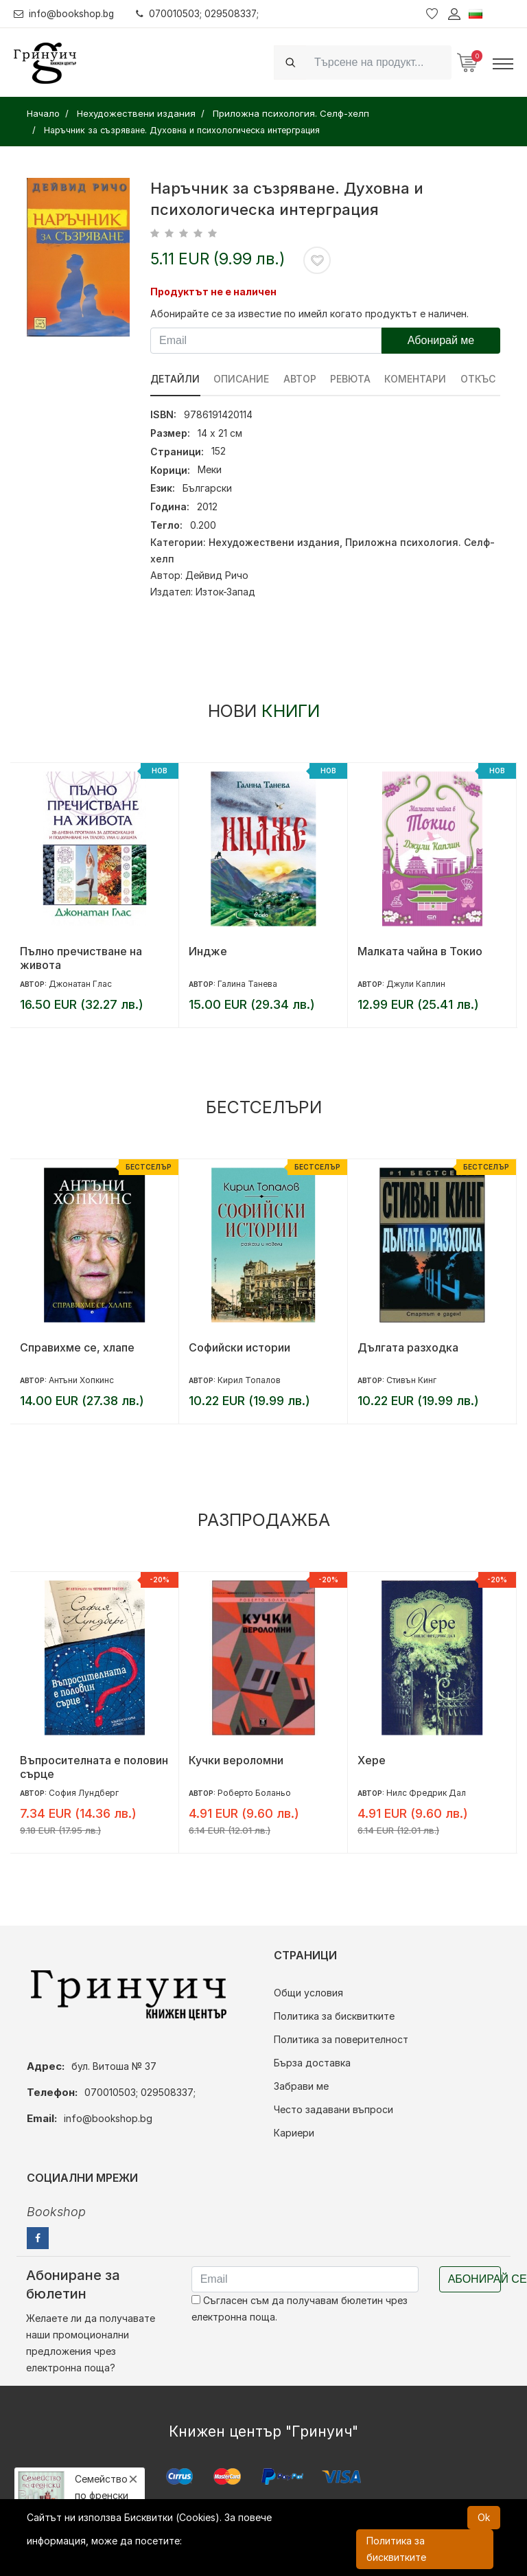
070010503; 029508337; (201, 13)
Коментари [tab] (417, 379)
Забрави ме (301, 2086)
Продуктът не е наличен (213, 291)
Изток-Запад (225, 591)
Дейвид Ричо (216, 575)
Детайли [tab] (175, 379)
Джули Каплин (415, 984)
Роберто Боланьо (254, 1793)
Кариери (294, 2133)
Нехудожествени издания (274, 542)
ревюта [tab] (351, 379)
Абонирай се (474, 2279)
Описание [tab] (242, 379)
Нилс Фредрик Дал (426, 1793)
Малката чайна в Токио (420, 951)
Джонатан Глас (80, 984)
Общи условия (308, 1992)
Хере (372, 1760)
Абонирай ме (441, 340)
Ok (484, 2517)
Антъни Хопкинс (81, 1380)
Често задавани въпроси (333, 2109)
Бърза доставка (312, 2062)
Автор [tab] (300, 379)
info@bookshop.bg (65, 13)
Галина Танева (247, 984)
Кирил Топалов (249, 1380)
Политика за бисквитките (334, 2016)
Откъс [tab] (479, 379)
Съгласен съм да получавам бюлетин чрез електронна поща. (299, 2308)
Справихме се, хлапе (77, 1347)
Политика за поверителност (341, 2039)
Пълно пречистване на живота (81, 958)
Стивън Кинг (411, 1380)
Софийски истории (239, 1347)
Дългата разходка (408, 1347)
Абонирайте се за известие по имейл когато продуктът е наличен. (309, 313)
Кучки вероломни (236, 1760)
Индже (208, 951)
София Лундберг (84, 1793)
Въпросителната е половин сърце (94, 1767)
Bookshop (56, 2211)
